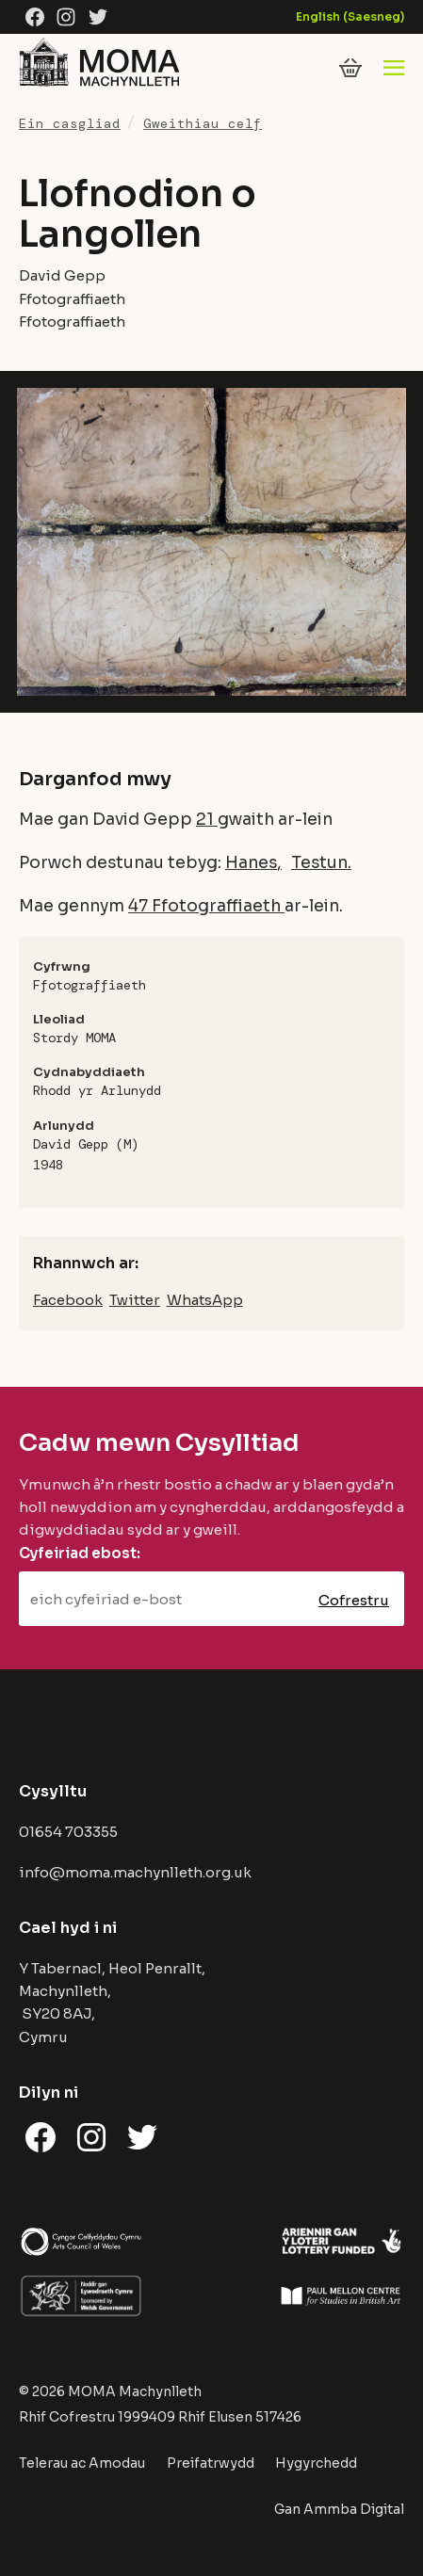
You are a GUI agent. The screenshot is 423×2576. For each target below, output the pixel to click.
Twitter (134, 1300)
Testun (319, 862)
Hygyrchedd (316, 2463)
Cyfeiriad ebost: (79, 1553)
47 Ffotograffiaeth (206, 905)
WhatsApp (205, 1300)
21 (207, 819)
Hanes (251, 862)
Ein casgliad (70, 123)
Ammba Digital (353, 2509)
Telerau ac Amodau (82, 2463)
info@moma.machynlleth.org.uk (135, 1872)
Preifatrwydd (210, 2463)
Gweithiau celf (202, 123)
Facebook (68, 1300)
